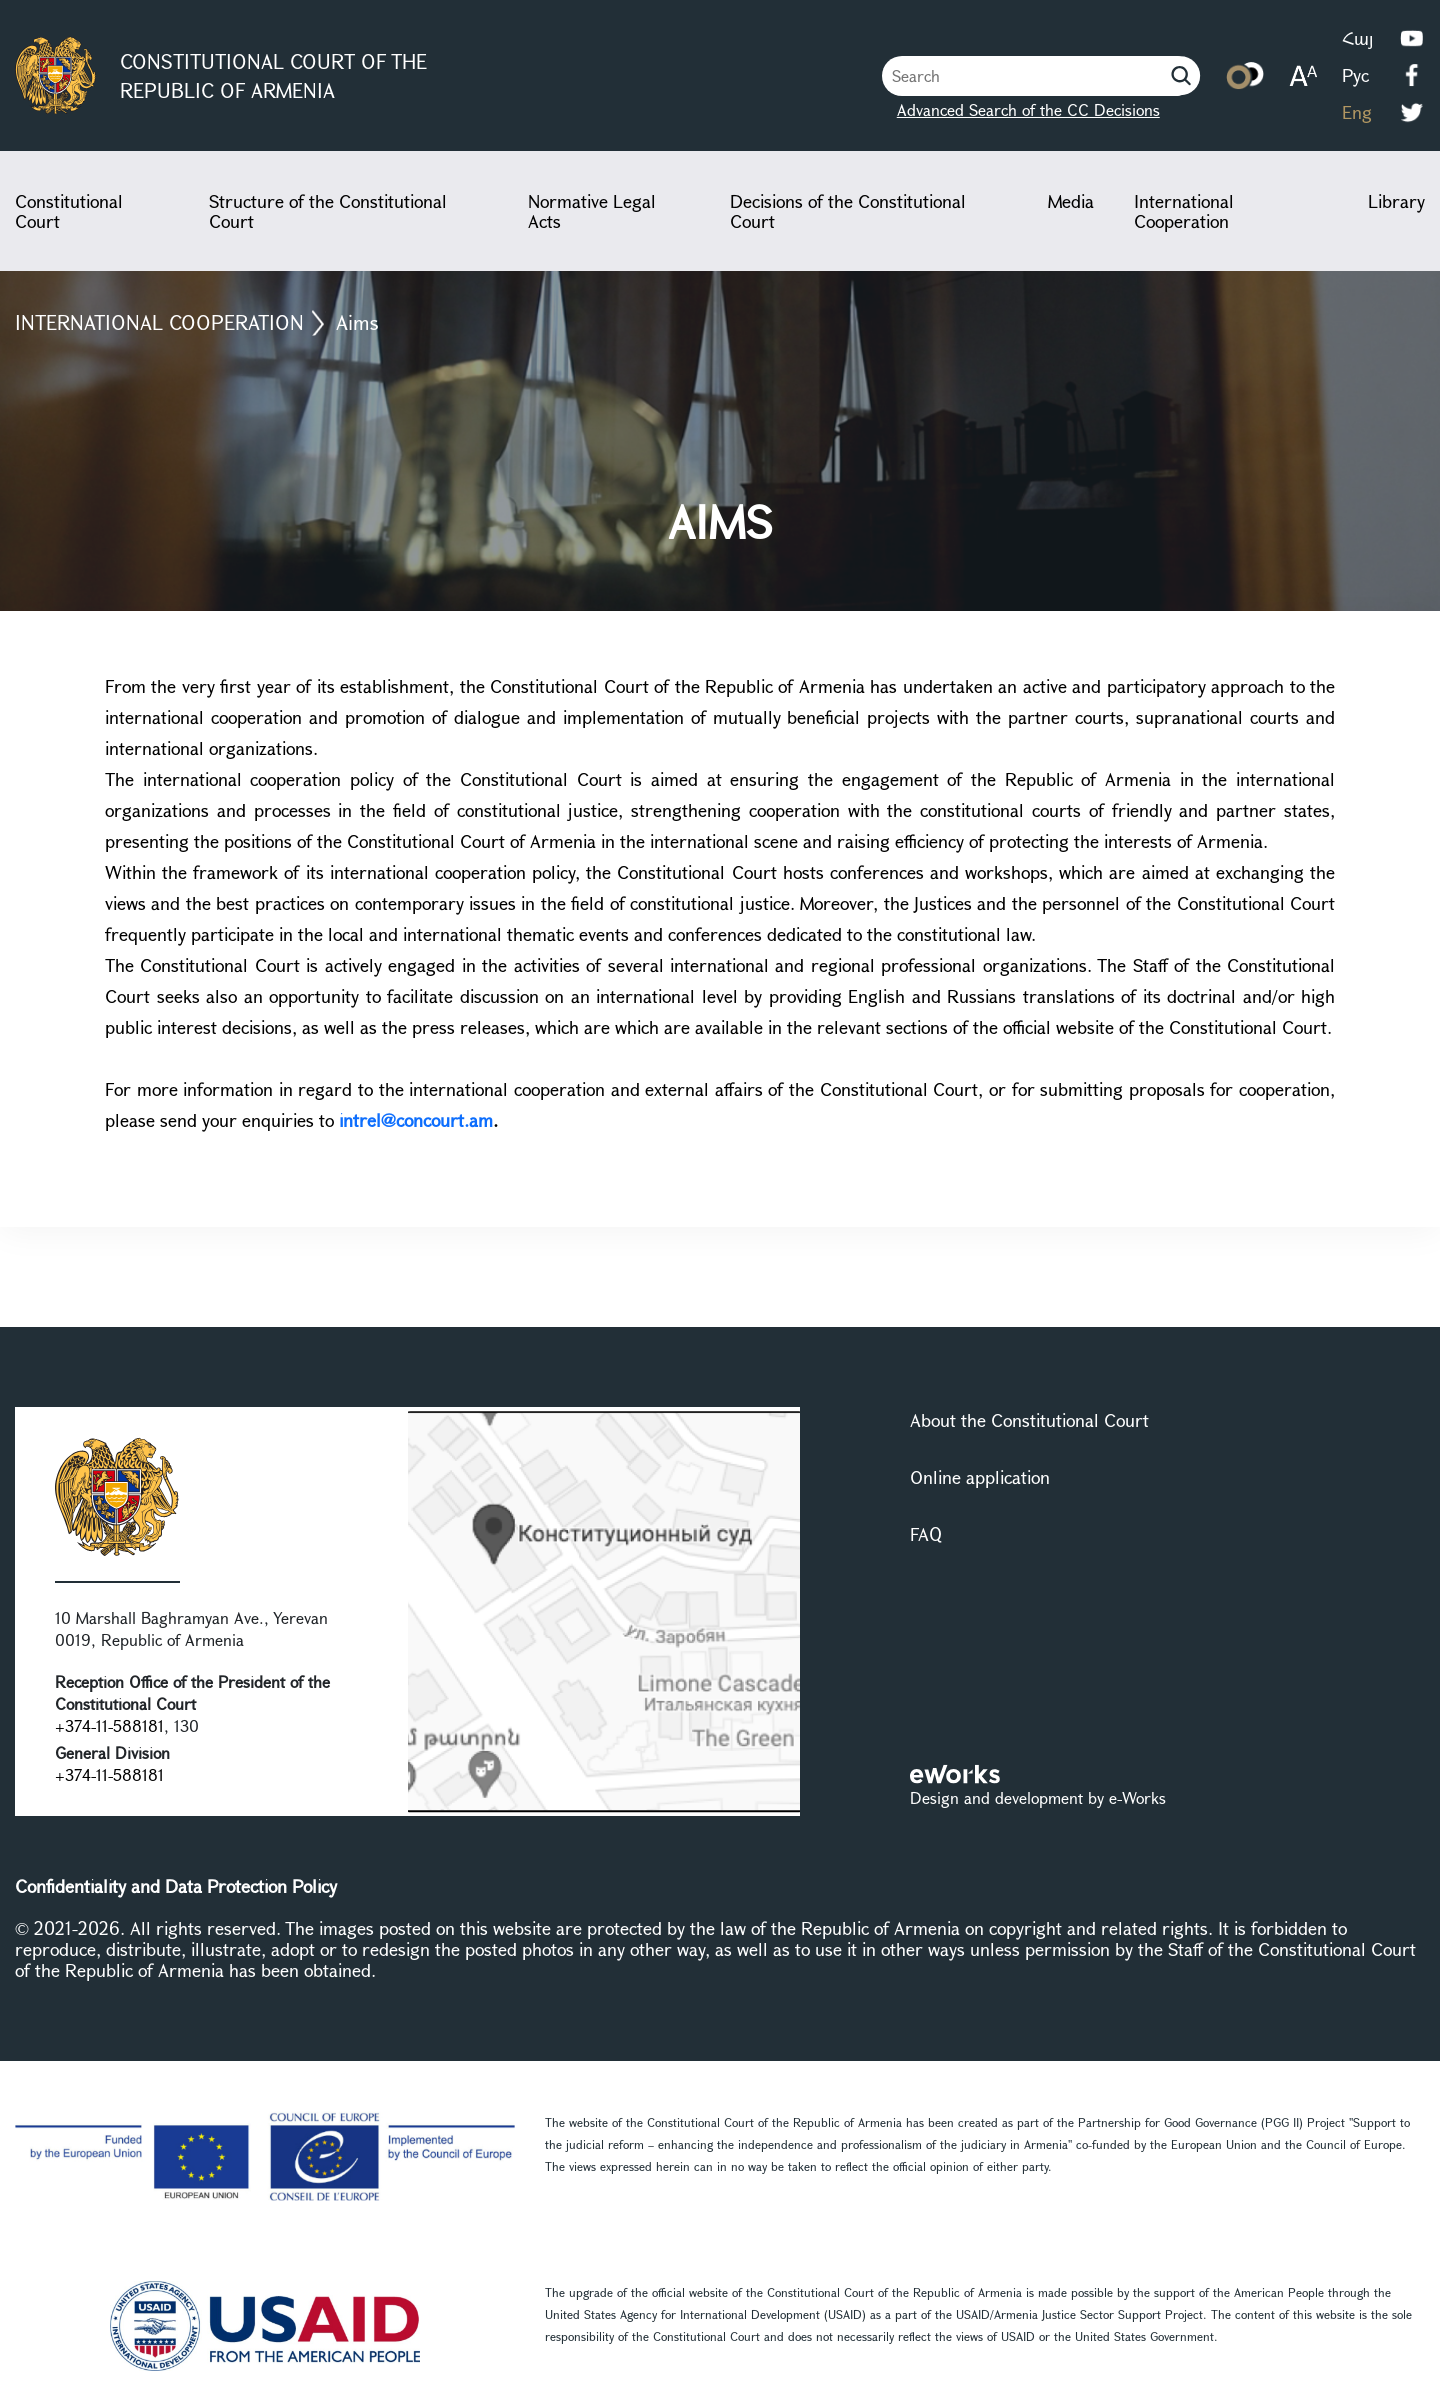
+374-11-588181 (109, 1725)
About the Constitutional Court (1029, 1420)
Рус (1355, 75)
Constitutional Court (69, 211)
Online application (980, 1477)
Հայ (1357, 38)
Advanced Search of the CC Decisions (1028, 109)
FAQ (926, 1534)
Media (1071, 201)
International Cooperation (1184, 211)
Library (1396, 201)
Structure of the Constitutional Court (328, 211)
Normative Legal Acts (592, 211)
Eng (1357, 112)
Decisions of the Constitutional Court (848, 211)
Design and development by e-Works (1038, 1797)
